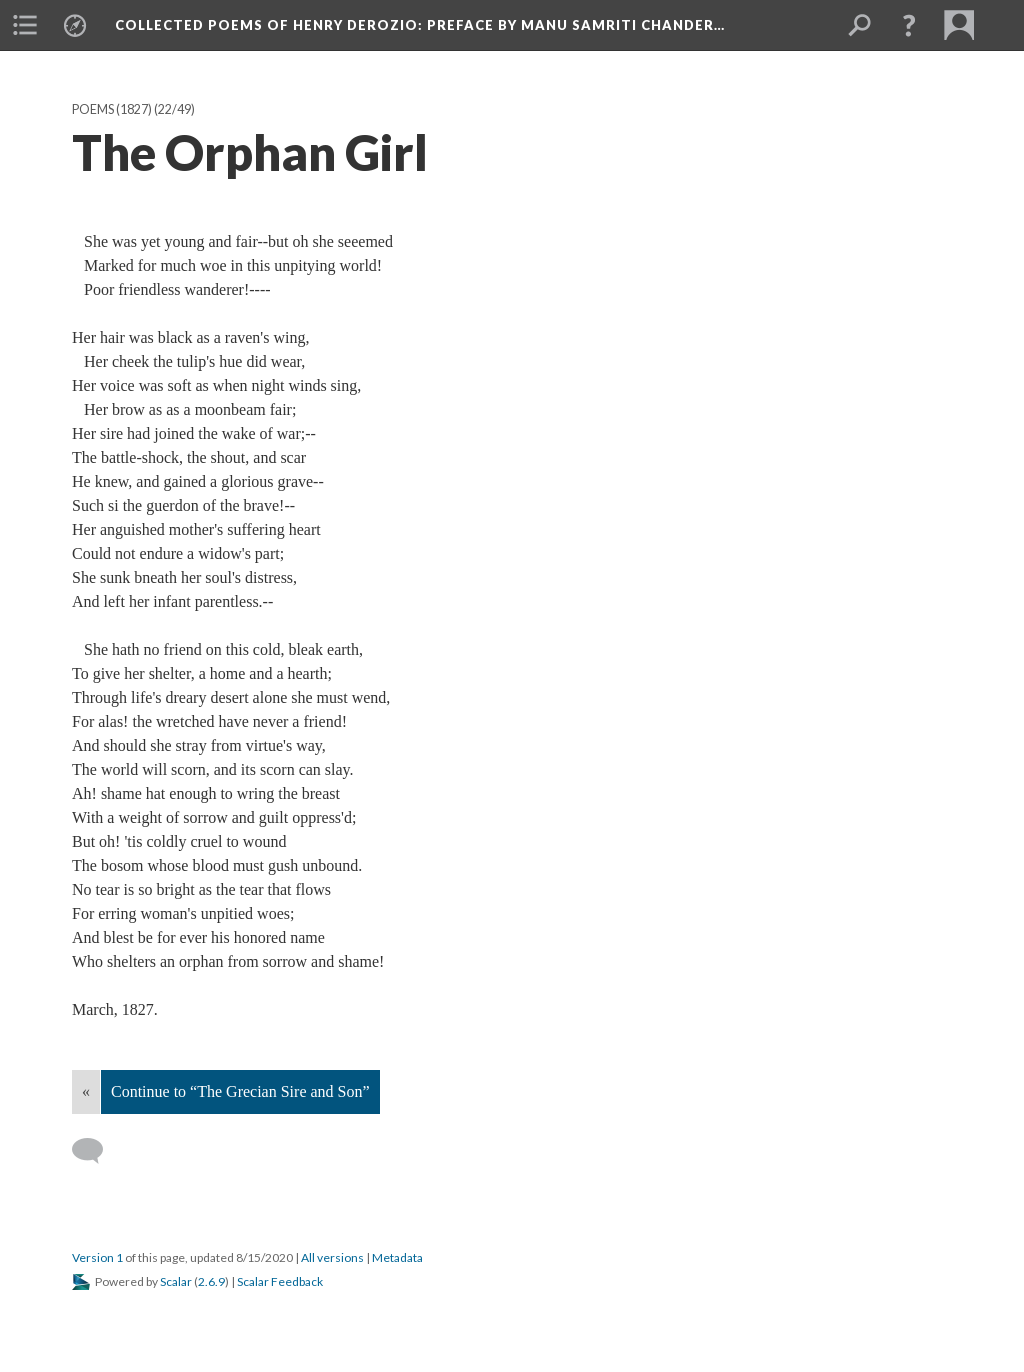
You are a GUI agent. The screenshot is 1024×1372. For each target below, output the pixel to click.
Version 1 (97, 1257)
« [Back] (86, 1091)
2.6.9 (211, 1281)
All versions (332, 1257)
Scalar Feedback (280, 1281)
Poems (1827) (112, 109)
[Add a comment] (96, 1151)
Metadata (397, 1257)
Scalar (176, 1281)
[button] (909, 25)
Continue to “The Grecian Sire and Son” (240, 1091)
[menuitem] (25, 25)
